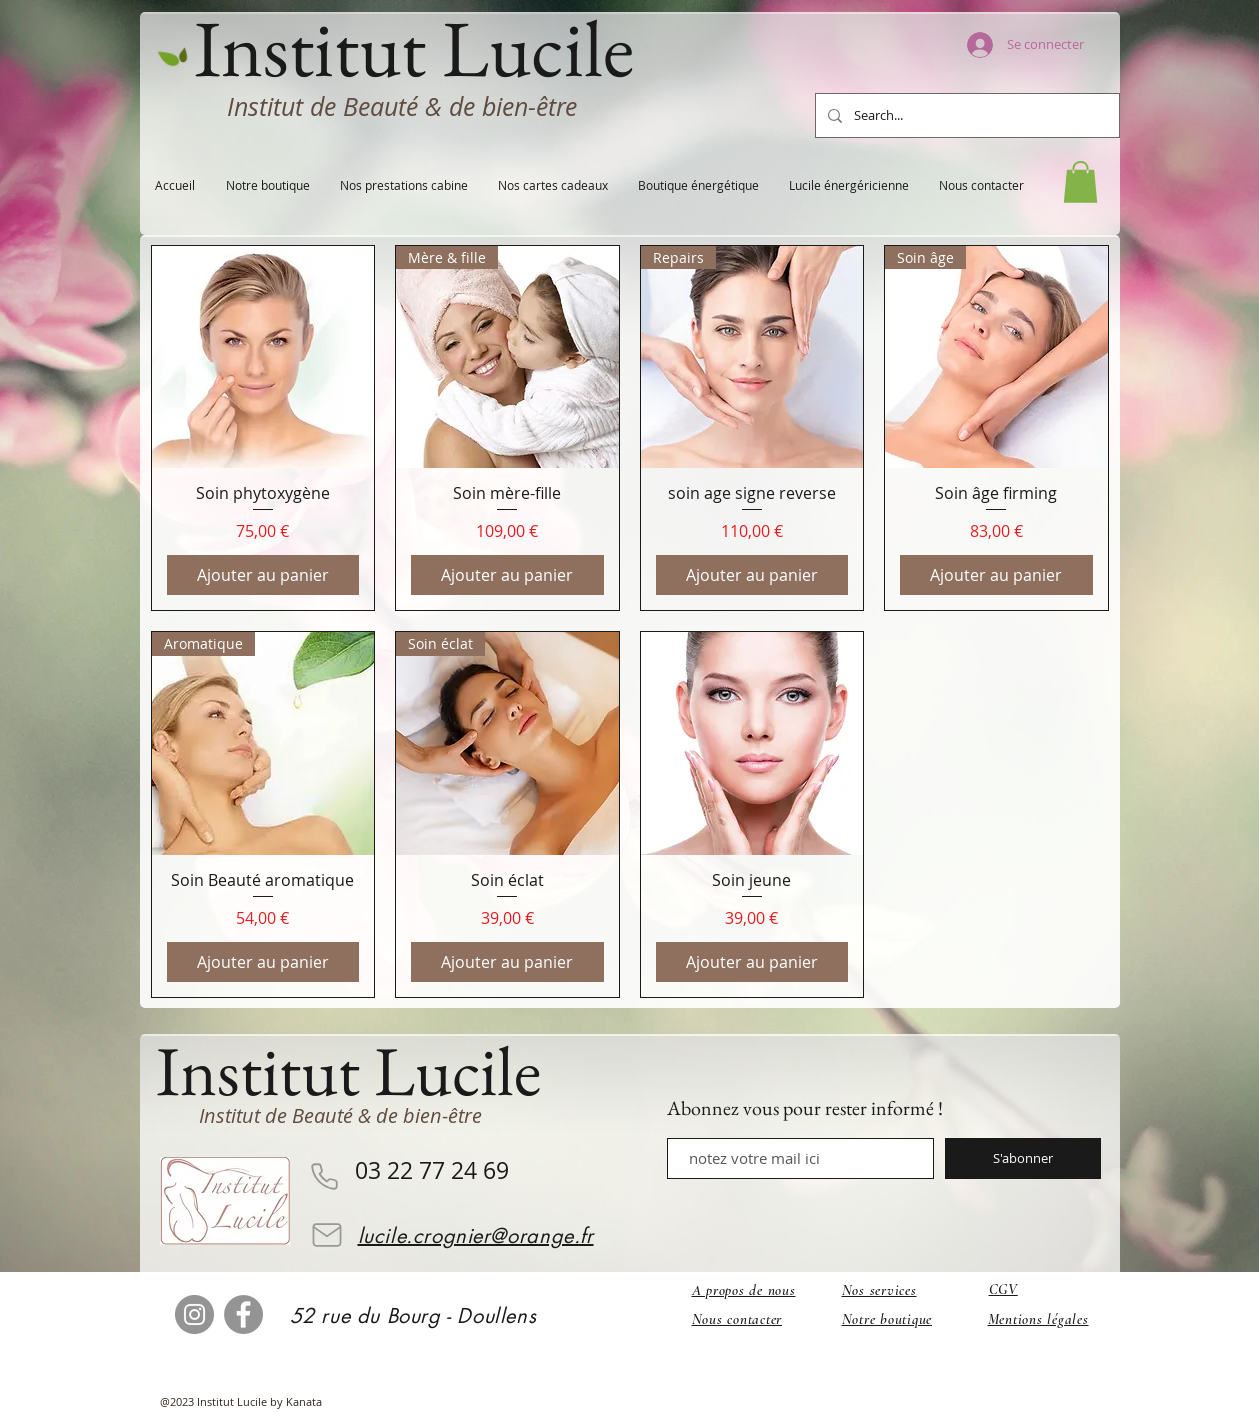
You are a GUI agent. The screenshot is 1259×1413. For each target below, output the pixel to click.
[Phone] (325, 1177)
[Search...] (965, 115)
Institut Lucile (348, 1070)
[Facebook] (243, 1314)
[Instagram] (194, 1314)
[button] (1080, 182)
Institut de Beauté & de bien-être (402, 106)
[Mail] (327, 1235)
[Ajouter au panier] (263, 575)
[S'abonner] (1023, 1158)
